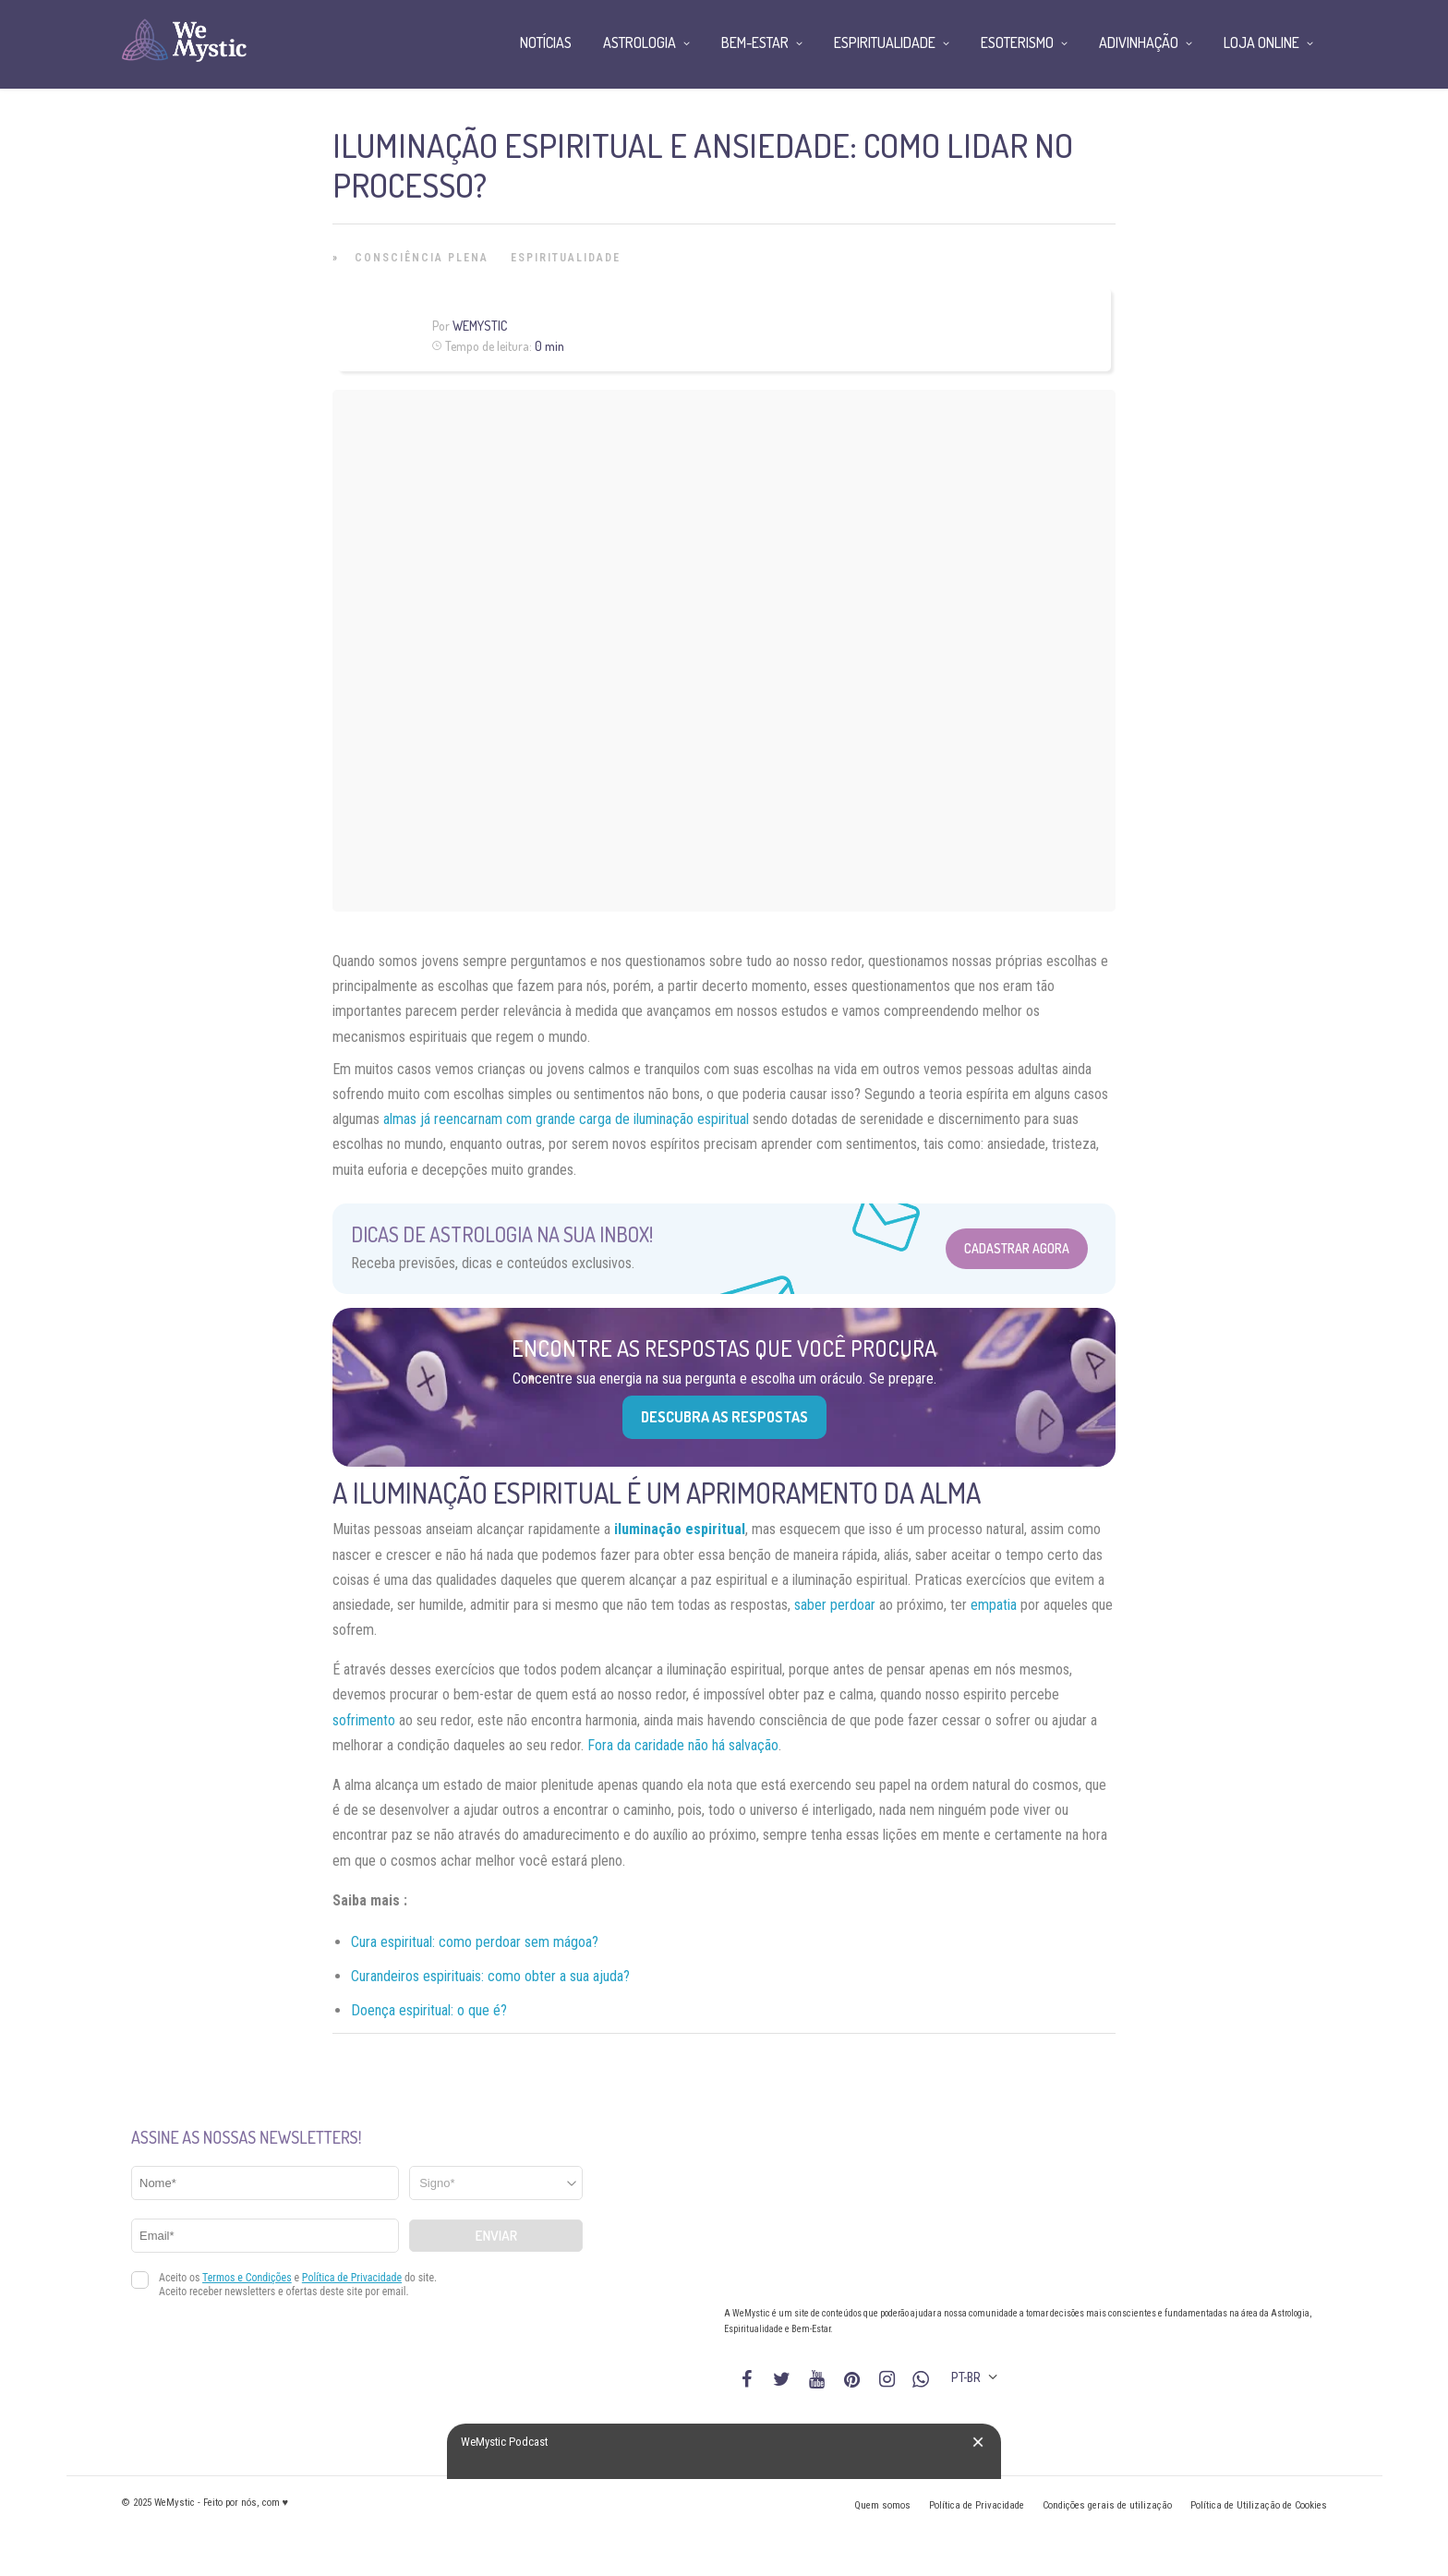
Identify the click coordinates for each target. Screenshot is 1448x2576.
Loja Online (1261, 42)
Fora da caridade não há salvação (682, 1745)
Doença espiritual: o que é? (429, 2010)
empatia (994, 1605)
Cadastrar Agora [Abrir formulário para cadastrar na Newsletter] (1016, 1248)
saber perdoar (836, 1605)
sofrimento (363, 1720)
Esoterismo (1017, 42)
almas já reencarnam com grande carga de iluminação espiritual (566, 1119)
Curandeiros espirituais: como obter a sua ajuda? (490, 1976)
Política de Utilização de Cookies (1258, 2505)
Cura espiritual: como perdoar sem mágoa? (474, 1942)
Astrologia (639, 42)
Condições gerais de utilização (1107, 2505)
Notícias (546, 42)
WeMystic (479, 325)
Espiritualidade (566, 257)
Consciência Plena (422, 257)
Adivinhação (1138, 42)
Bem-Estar (755, 42)
